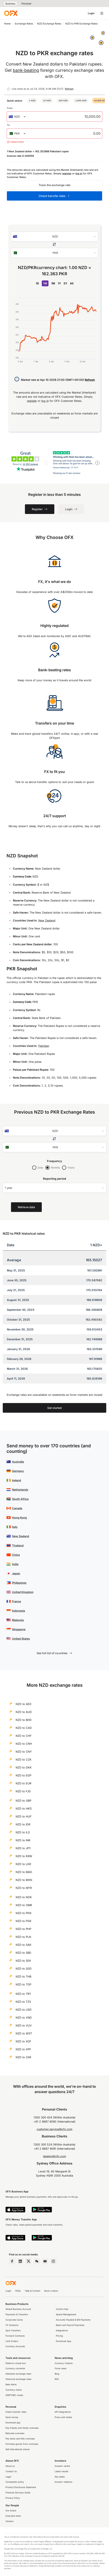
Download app (13, 2422)
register (67, 173)
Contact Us (11, 2471)
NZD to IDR (23, 1824)
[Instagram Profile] (53, 2261)
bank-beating (26, 70)
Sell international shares (18, 2449)
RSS (57, 2379)
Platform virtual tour (16, 2363)
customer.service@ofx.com (54, 2129)
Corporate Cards (14, 2320)
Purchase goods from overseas (22, 2444)
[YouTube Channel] (45, 2261)
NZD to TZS (23, 2001)
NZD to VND (24, 2017)
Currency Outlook (64, 2363)
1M (53, 283)
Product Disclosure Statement (21, 2487)
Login (91, 13)
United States (21, 1638)
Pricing (59, 2336)
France (16, 1601)
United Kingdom (22, 1592)
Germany (18, 1471)
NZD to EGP (23, 1775)
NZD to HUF (23, 1816)
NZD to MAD (24, 1872)
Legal (8, 2476)
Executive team (13, 2516)
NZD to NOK (24, 1897)
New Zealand (46, 920)
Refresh (69, 88)
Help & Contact (32, 2291)
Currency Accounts (15, 2346)
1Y (59, 283)
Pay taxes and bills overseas (20, 2438)
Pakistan (43, 1046)
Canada (17, 1508)
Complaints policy (15, 2482)
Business (10, 3)
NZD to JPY (23, 1848)
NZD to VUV (24, 2025)
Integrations (62, 2330)
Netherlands (20, 1489)
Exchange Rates (24, 23)
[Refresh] (8, 89)
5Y (65, 283)
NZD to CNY (24, 1751)
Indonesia (18, 1610)
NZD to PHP (23, 1929)
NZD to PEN (23, 1913)
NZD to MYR (24, 1888)
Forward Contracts (15, 2336)
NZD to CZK (23, 1759)
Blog (57, 2373)
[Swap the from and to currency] (55, 245)
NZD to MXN (24, 1880)
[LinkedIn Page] (20, 2261)
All (71, 283)
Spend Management (66, 2314)
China (16, 1555)
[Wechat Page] (37, 2261)
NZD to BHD (24, 1720)
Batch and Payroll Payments (70, 2325)
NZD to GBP (23, 1800)
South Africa (20, 1499)
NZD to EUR (23, 1783)
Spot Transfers (13, 2330)
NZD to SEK (23, 1960)
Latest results (61, 2471)
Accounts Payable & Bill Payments (73, 2320)
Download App (63, 2341)
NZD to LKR (23, 1864)
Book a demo (51, 2291)
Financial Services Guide (18, 2492)
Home (7, 23)
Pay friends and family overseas (22, 2428)
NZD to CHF (23, 1735)
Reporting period (54, 1178)
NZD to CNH (24, 1743)
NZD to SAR (23, 1944)
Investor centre (62, 2466)
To (8, 124)
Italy (15, 1527)
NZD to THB (23, 1976)
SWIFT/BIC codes (14, 2395)
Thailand (18, 1545)
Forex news (61, 2368)
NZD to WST (24, 2033)
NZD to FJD (23, 1791)
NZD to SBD (23, 1952)
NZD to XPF (23, 2049)
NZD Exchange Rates (49, 23)
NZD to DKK (24, 1767)
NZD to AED (23, 1704)
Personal (26, 3)
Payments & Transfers (17, 2314)
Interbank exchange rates (18, 2373)
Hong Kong (19, 1517)
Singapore (18, 1629)
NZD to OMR (24, 1905)
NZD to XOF (23, 2041)
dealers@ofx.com (54, 2156)
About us (10, 2466)
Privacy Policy (13, 2498)
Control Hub (62, 2309)
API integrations (63, 2412)
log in (78, 173)
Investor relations (63, 2482)
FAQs (18, 2291)
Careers (10, 2521)
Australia (18, 1461)
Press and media (63, 2417)
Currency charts (14, 2390)
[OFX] (10, 13)
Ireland (16, 1480)
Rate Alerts (11, 2384)
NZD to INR (23, 1840)
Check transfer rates (16, 2412)
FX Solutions (12, 2325)
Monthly (55, 1167)
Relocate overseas (15, 2433)
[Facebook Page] (12, 2261)
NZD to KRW (24, 1856)
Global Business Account (18, 2309)
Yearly (71, 1167)
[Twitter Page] (28, 2261)
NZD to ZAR (23, 2057)
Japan (16, 1573)
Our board (11, 2510)
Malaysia (18, 1620)
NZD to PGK (23, 1921)
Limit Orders (12, 2341)
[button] (32, 100)
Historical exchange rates (18, 2379)
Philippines (19, 1582)
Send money (12, 2417)
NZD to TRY (23, 1993)
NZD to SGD (24, 1968)
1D (37, 283)
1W (45, 283)
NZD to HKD (24, 1808)
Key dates (60, 2476)
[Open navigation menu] (102, 13)
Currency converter (15, 2368)
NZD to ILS (23, 1832)
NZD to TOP (23, 1984)
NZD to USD (24, 2009)
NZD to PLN (23, 1937)
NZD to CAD (24, 1728)
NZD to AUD (24, 1712)
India (15, 1564)
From (10, 108)
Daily (40, 1167)
